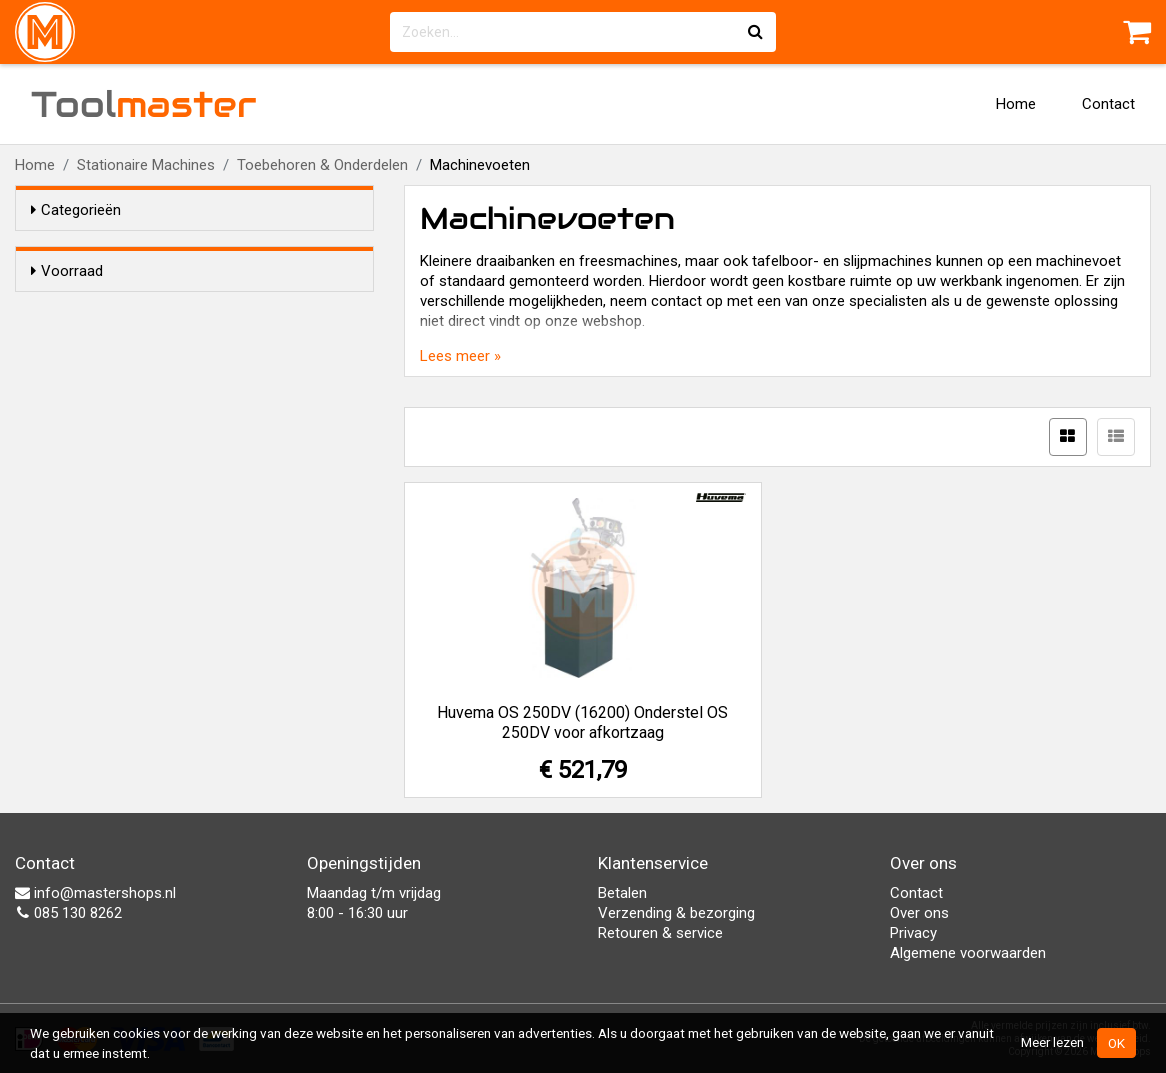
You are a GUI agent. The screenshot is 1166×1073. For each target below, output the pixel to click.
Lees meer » (460, 356)
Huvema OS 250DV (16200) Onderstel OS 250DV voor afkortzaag (582, 722)
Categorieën (76, 210)
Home (1016, 104)
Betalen (622, 893)
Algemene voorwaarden (968, 953)
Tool (144, 104)
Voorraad (67, 271)
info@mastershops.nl (95, 893)
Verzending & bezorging (676, 913)
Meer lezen (1052, 1042)
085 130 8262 (68, 913)
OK (1116, 1043)
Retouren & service (660, 933)
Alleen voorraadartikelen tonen (161, 309)
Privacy (913, 933)
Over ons (919, 913)
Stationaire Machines (146, 165)
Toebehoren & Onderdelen (322, 165)
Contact (1108, 104)
